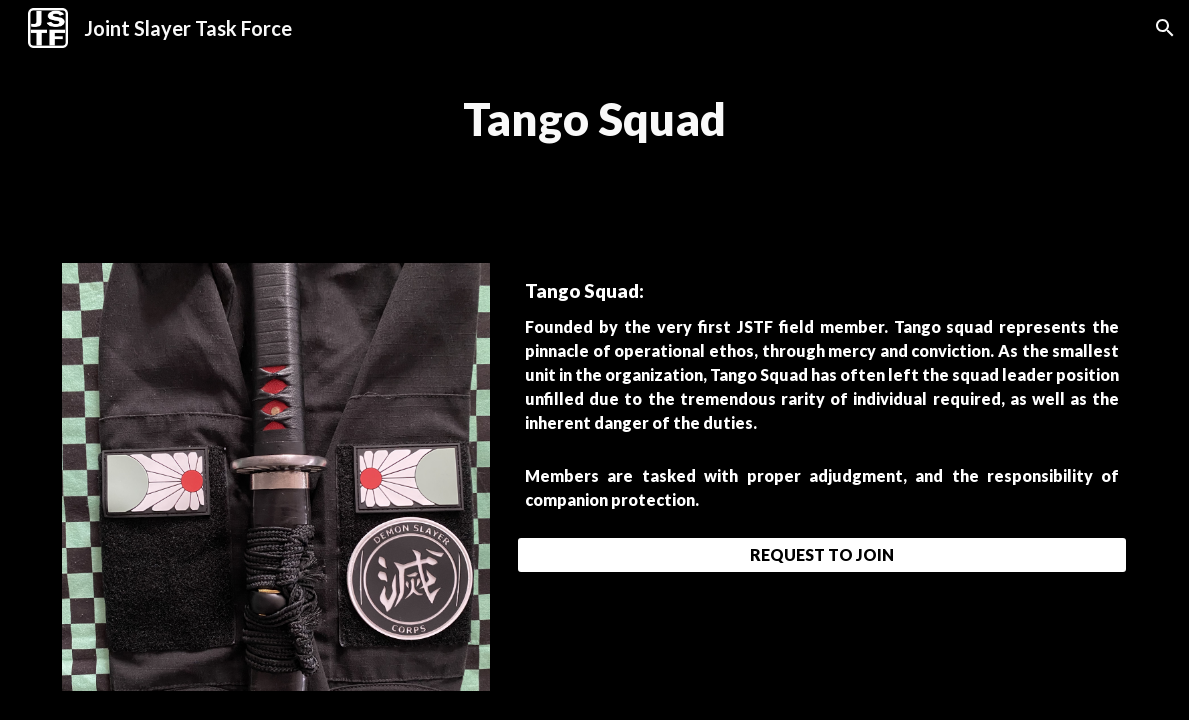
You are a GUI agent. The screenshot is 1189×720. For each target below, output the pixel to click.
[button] (1165, 28)
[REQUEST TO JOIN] (822, 554)
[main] (594, 119)
